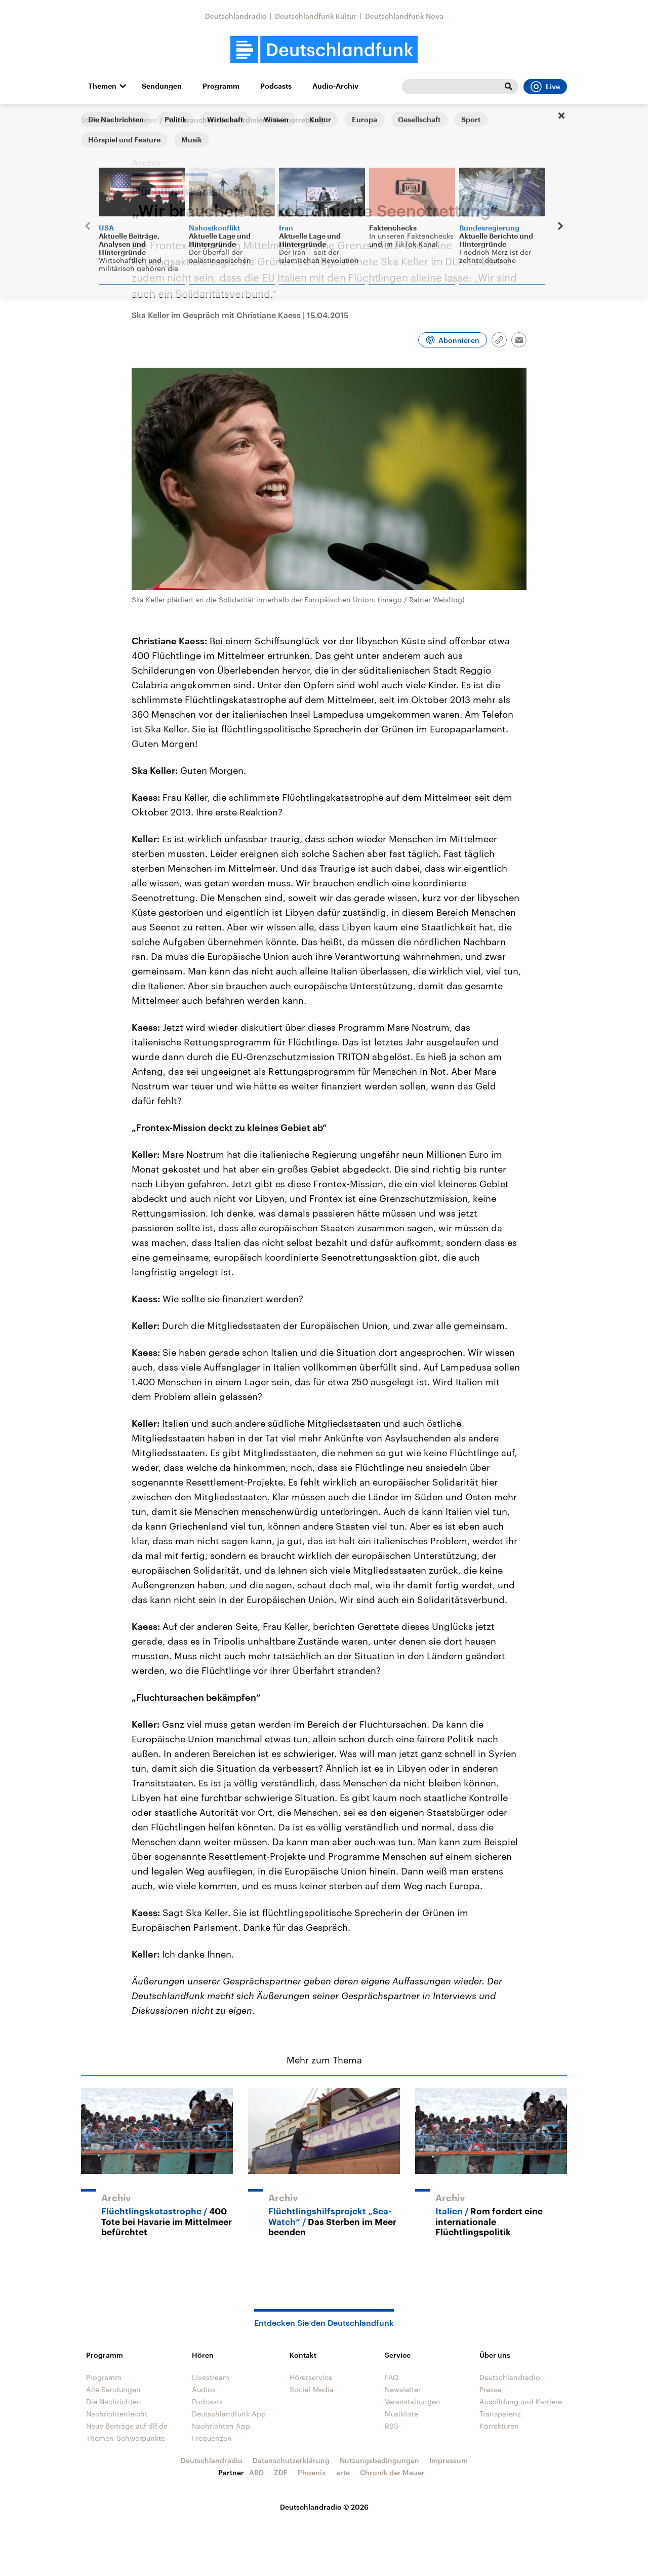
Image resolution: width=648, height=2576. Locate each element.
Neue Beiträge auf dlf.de (127, 2426)
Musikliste (401, 2413)
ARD (256, 2472)
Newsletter (403, 2389)
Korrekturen (499, 2426)
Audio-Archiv (335, 86)
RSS (391, 2426)
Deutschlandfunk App (229, 2413)
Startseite (97, 119)
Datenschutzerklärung (291, 2460)
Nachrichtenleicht (116, 2413)
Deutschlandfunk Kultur (316, 16)
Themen (102, 86)
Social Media (312, 2389)
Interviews (139, 119)
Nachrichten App (221, 2426)
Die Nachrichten (113, 2401)
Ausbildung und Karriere (520, 2401)
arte (343, 2472)
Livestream (210, 2377)
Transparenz (500, 2413)
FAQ (392, 2377)
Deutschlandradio (236, 16)
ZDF (281, 2472)
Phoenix (312, 2472)
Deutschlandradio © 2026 (324, 2507)
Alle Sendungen (113, 2389)
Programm (220, 86)
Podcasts (276, 86)
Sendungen (162, 86)
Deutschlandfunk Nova (404, 16)
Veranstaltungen (412, 2401)
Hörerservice (311, 2377)
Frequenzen (212, 2438)
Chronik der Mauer (392, 2472)
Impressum (448, 2460)
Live (545, 86)
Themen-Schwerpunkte (125, 2438)
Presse (490, 2389)
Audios (204, 2389)
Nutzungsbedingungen (379, 2460)
